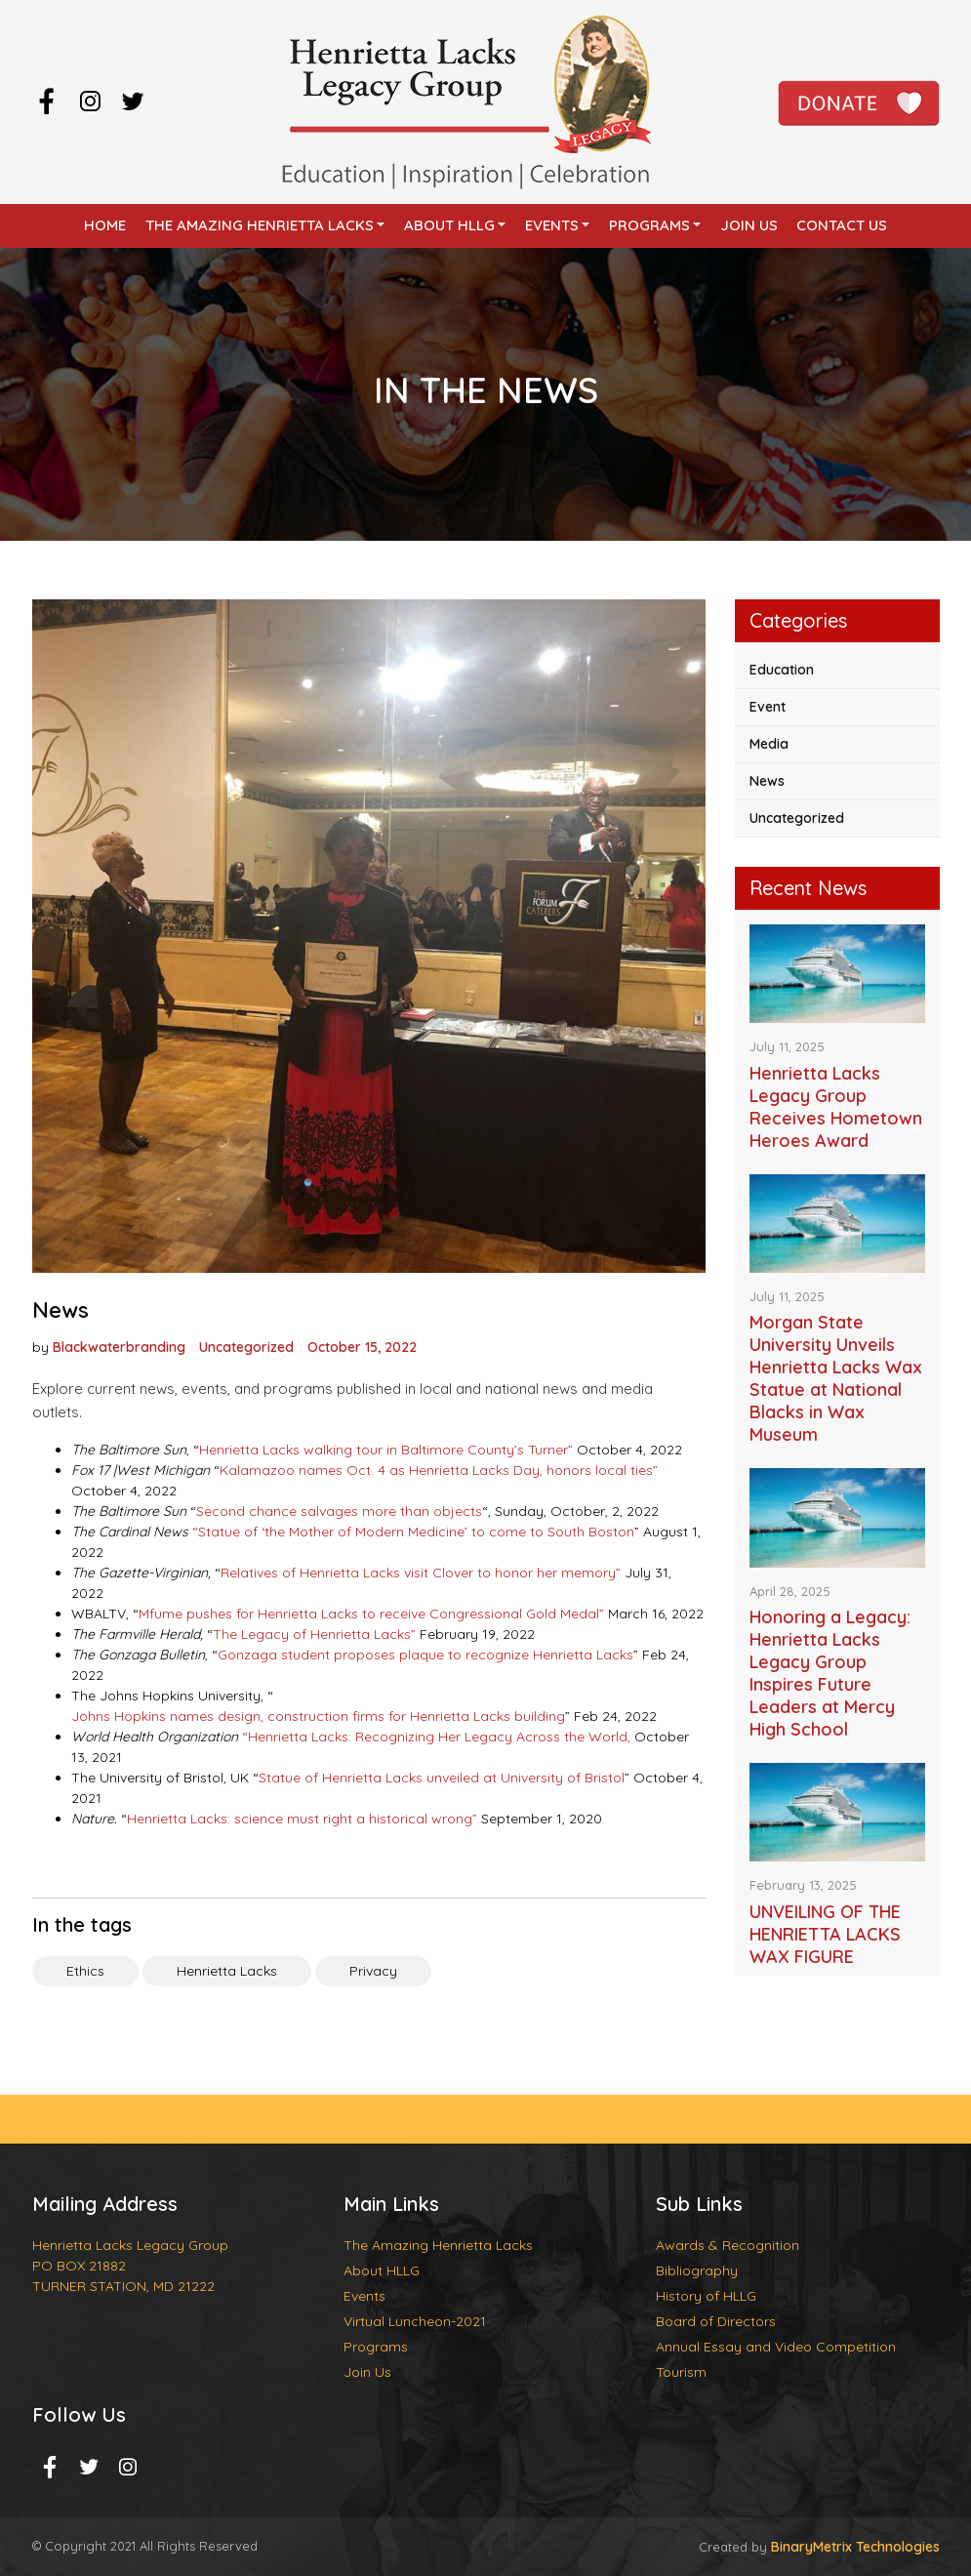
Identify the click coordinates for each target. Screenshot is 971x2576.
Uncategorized (246, 1347)
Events (552, 225)
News (767, 781)
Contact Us (841, 225)
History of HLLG (706, 2296)
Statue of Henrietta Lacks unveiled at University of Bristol (442, 1777)
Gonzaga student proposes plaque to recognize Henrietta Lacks (425, 1654)
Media (769, 744)
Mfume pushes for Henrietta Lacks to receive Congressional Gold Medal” (371, 1613)
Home (105, 225)
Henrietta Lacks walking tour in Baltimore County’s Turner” (386, 1449)
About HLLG (449, 225)
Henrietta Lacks (227, 1971)
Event (767, 707)
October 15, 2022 (362, 1347)
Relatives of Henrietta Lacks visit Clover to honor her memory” (421, 1572)
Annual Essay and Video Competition (776, 2346)
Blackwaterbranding (119, 1347)
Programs (649, 225)
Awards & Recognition (727, 2245)
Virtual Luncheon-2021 (415, 2321)
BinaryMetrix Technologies (855, 2547)
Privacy (373, 1971)
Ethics (85, 1971)
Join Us (749, 225)
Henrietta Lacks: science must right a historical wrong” (302, 1818)
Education (781, 669)
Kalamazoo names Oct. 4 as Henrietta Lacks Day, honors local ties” (439, 1470)
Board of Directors (716, 2321)
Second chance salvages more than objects (339, 1511)
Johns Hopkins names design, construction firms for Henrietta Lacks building (318, 1716)
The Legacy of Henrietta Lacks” (314, 1634)
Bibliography (697, 2270)
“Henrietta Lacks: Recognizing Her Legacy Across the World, (436, 1736)
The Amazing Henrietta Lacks (259, 225)
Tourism (681, 2372)
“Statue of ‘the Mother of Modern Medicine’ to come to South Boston (413, 1531)
